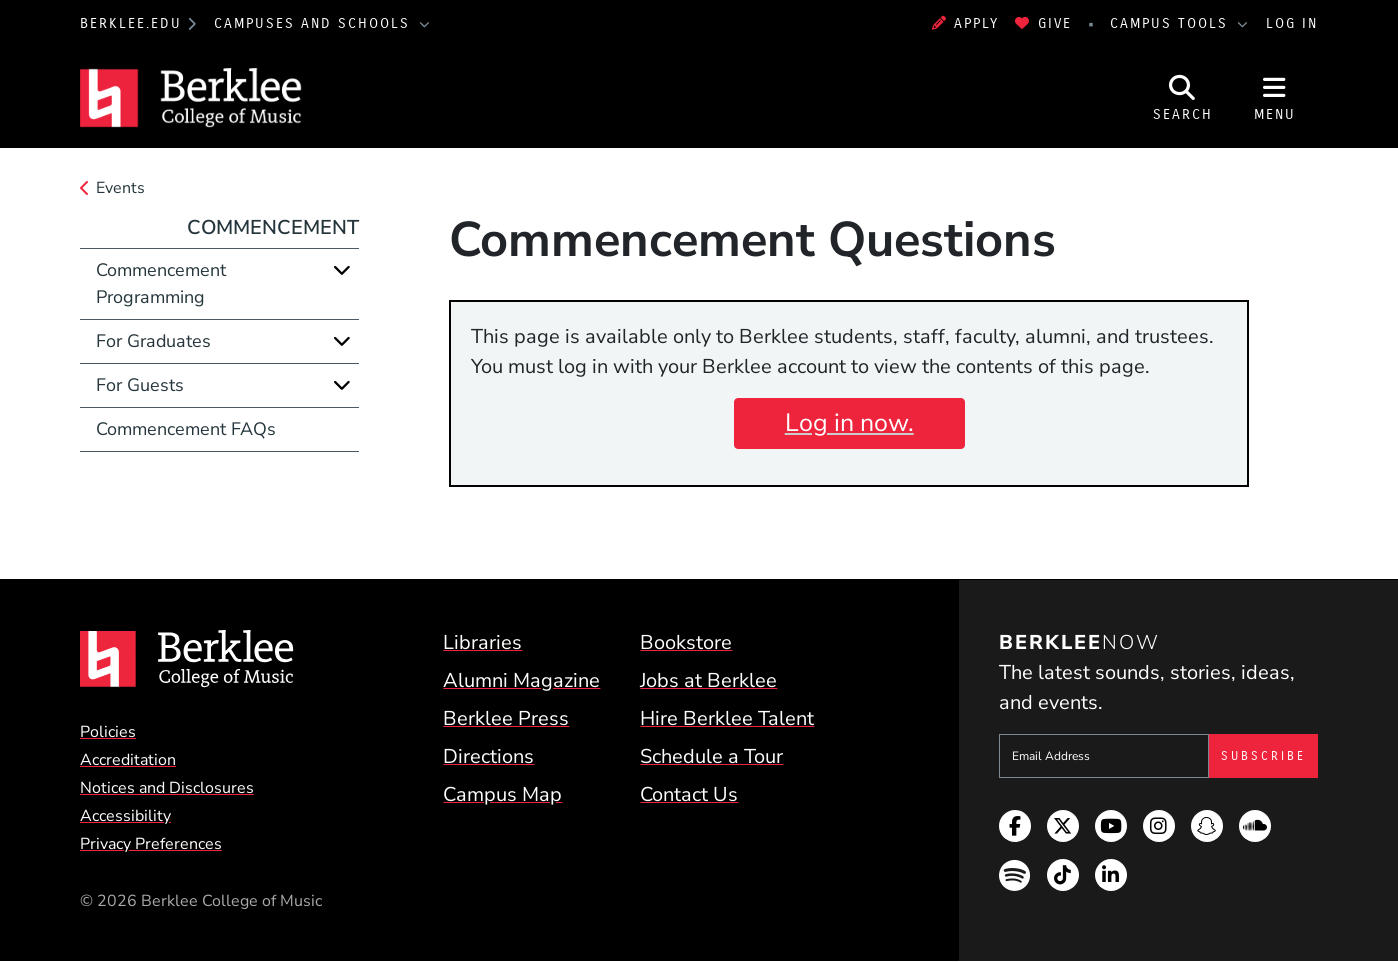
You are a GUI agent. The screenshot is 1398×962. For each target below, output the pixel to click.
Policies (108, 732)
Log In (1292, 23)
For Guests (140, 385)
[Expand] (342, 270)
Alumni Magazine (521, 680)
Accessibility (125, 816)
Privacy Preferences (151, 844)
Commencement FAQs (186, 429)
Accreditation (128, 760)
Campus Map (502, 794)
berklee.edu (131, 23)
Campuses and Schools (315, 23)
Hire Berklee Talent (727, 718)
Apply (966, 23)
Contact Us (689, 794)
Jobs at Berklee (708, 680)
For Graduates (153, 341)
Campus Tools (1172, 23)
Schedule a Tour (711, 756)
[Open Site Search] (1183, 98)
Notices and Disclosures (167, 788)
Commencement (273, 227)
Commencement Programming (161, 283)
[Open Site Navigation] (1275, 98)
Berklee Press (506, 718)
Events (120, 188)
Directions (488, 756)
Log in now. (849, 423)
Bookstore (686, 642)
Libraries (482, 642)
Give (1043, 23)
